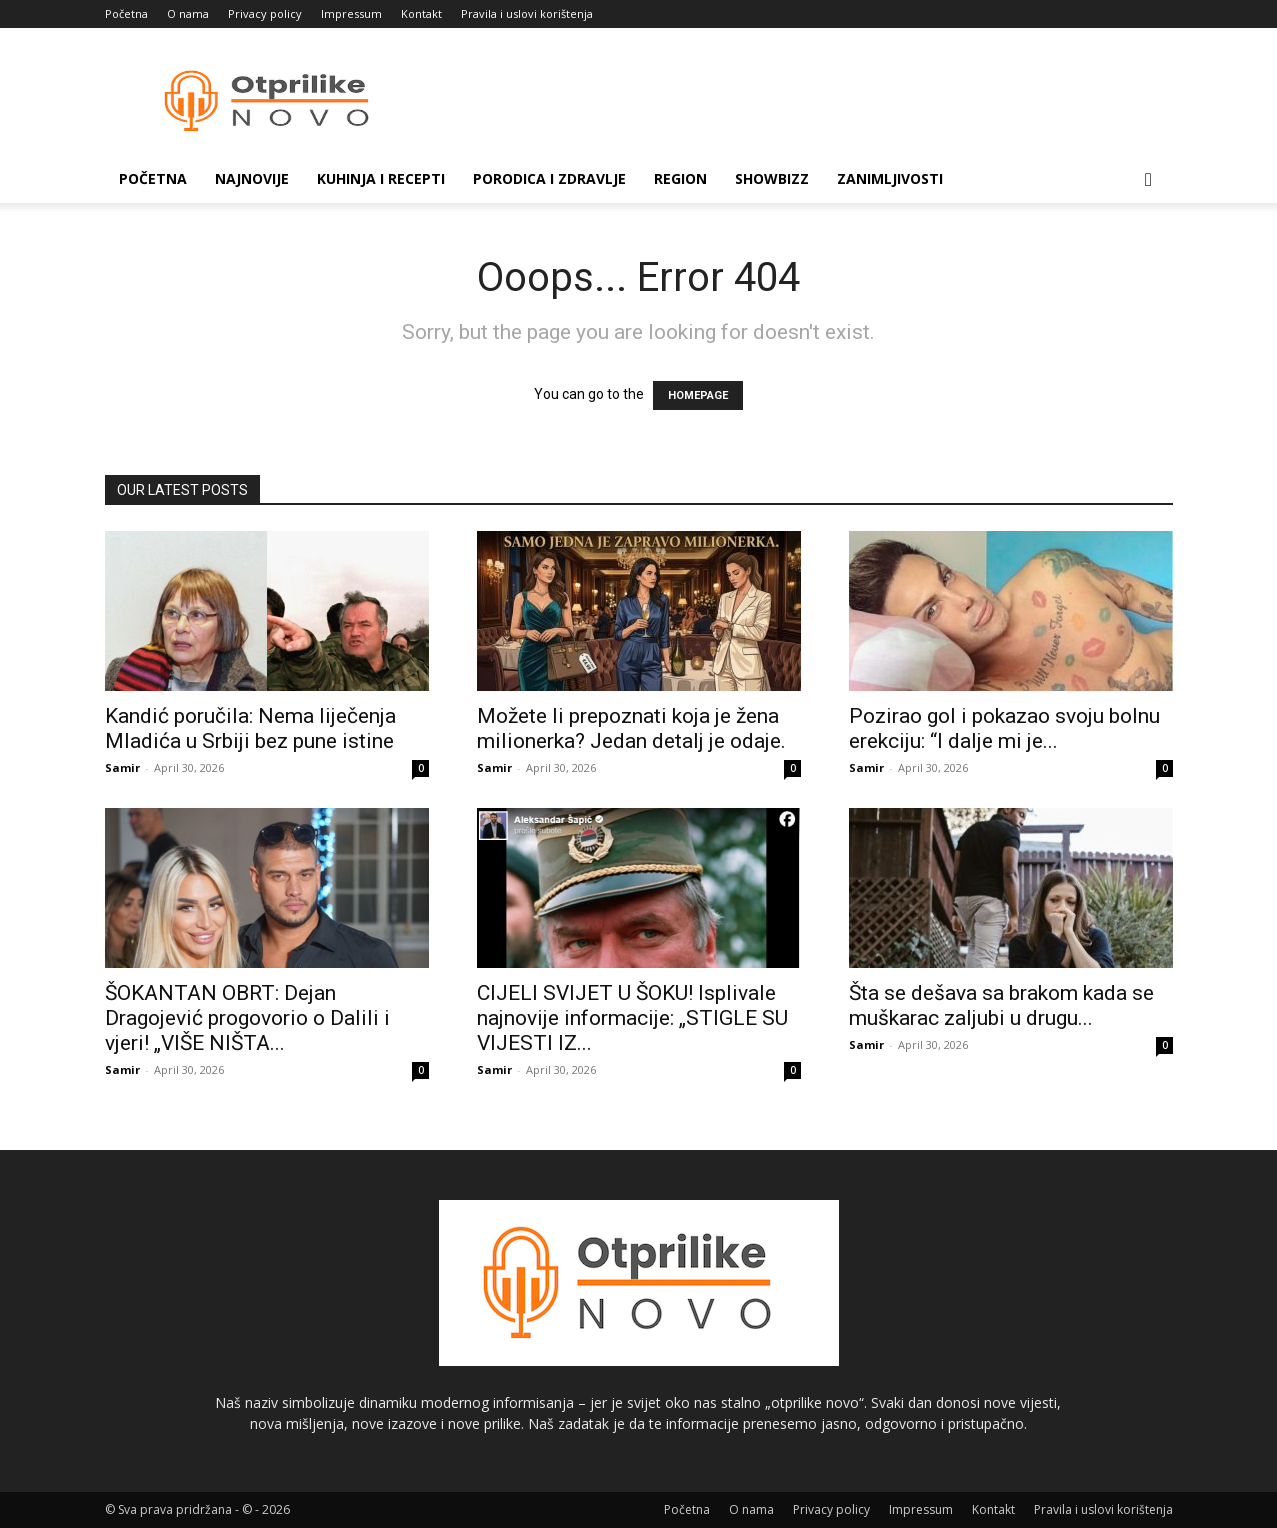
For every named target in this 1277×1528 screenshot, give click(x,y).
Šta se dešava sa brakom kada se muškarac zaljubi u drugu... (1001, 1005)
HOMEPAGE (698, 395)
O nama (188, 13)
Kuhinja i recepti (381, 178)
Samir (122, 767)
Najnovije (252, 178)
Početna (126, 13)
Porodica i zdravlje (549, 178)
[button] (1149, 180)
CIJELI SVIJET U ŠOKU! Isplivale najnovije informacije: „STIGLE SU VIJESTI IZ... (632, 1018)
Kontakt (421, 13)
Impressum (351, 13)
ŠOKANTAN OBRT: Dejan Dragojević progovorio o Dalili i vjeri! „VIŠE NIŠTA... (247, 1018)
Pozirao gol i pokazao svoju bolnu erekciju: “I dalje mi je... (1004, 728)
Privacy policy (265, 13)
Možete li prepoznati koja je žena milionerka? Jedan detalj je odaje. (631, 728)
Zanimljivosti (890, 178)
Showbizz (772, 178)
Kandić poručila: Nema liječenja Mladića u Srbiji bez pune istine (250, 728)
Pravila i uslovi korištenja (527, 13)
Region (680, 178)
